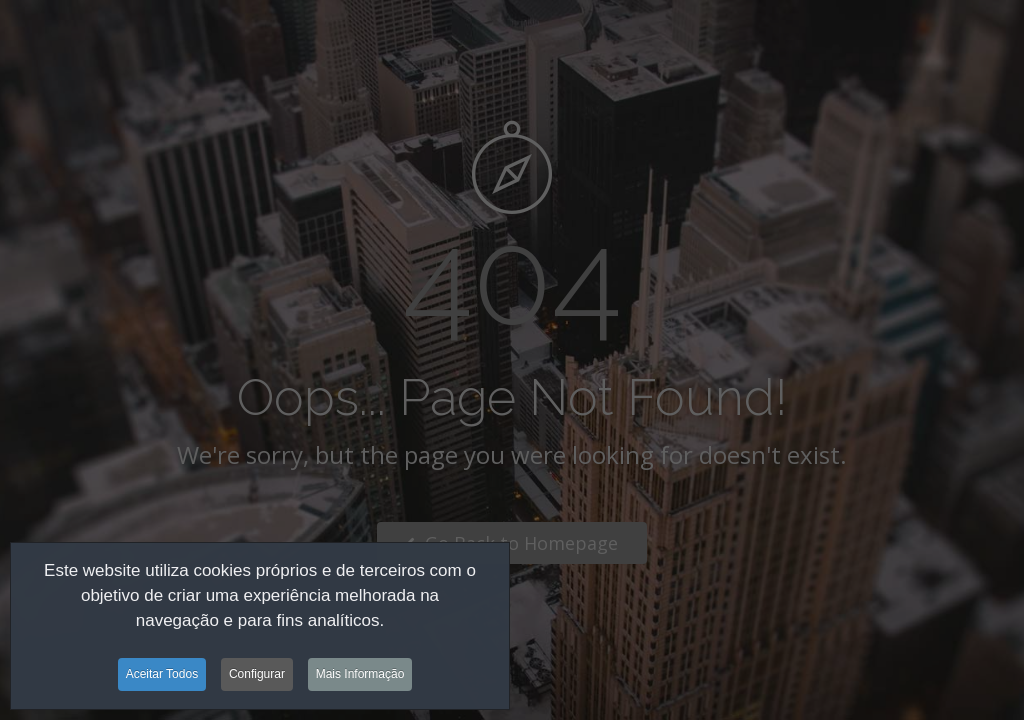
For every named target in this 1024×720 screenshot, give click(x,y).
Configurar (257, 677)
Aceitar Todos (162, 677)
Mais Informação (360, 677)
